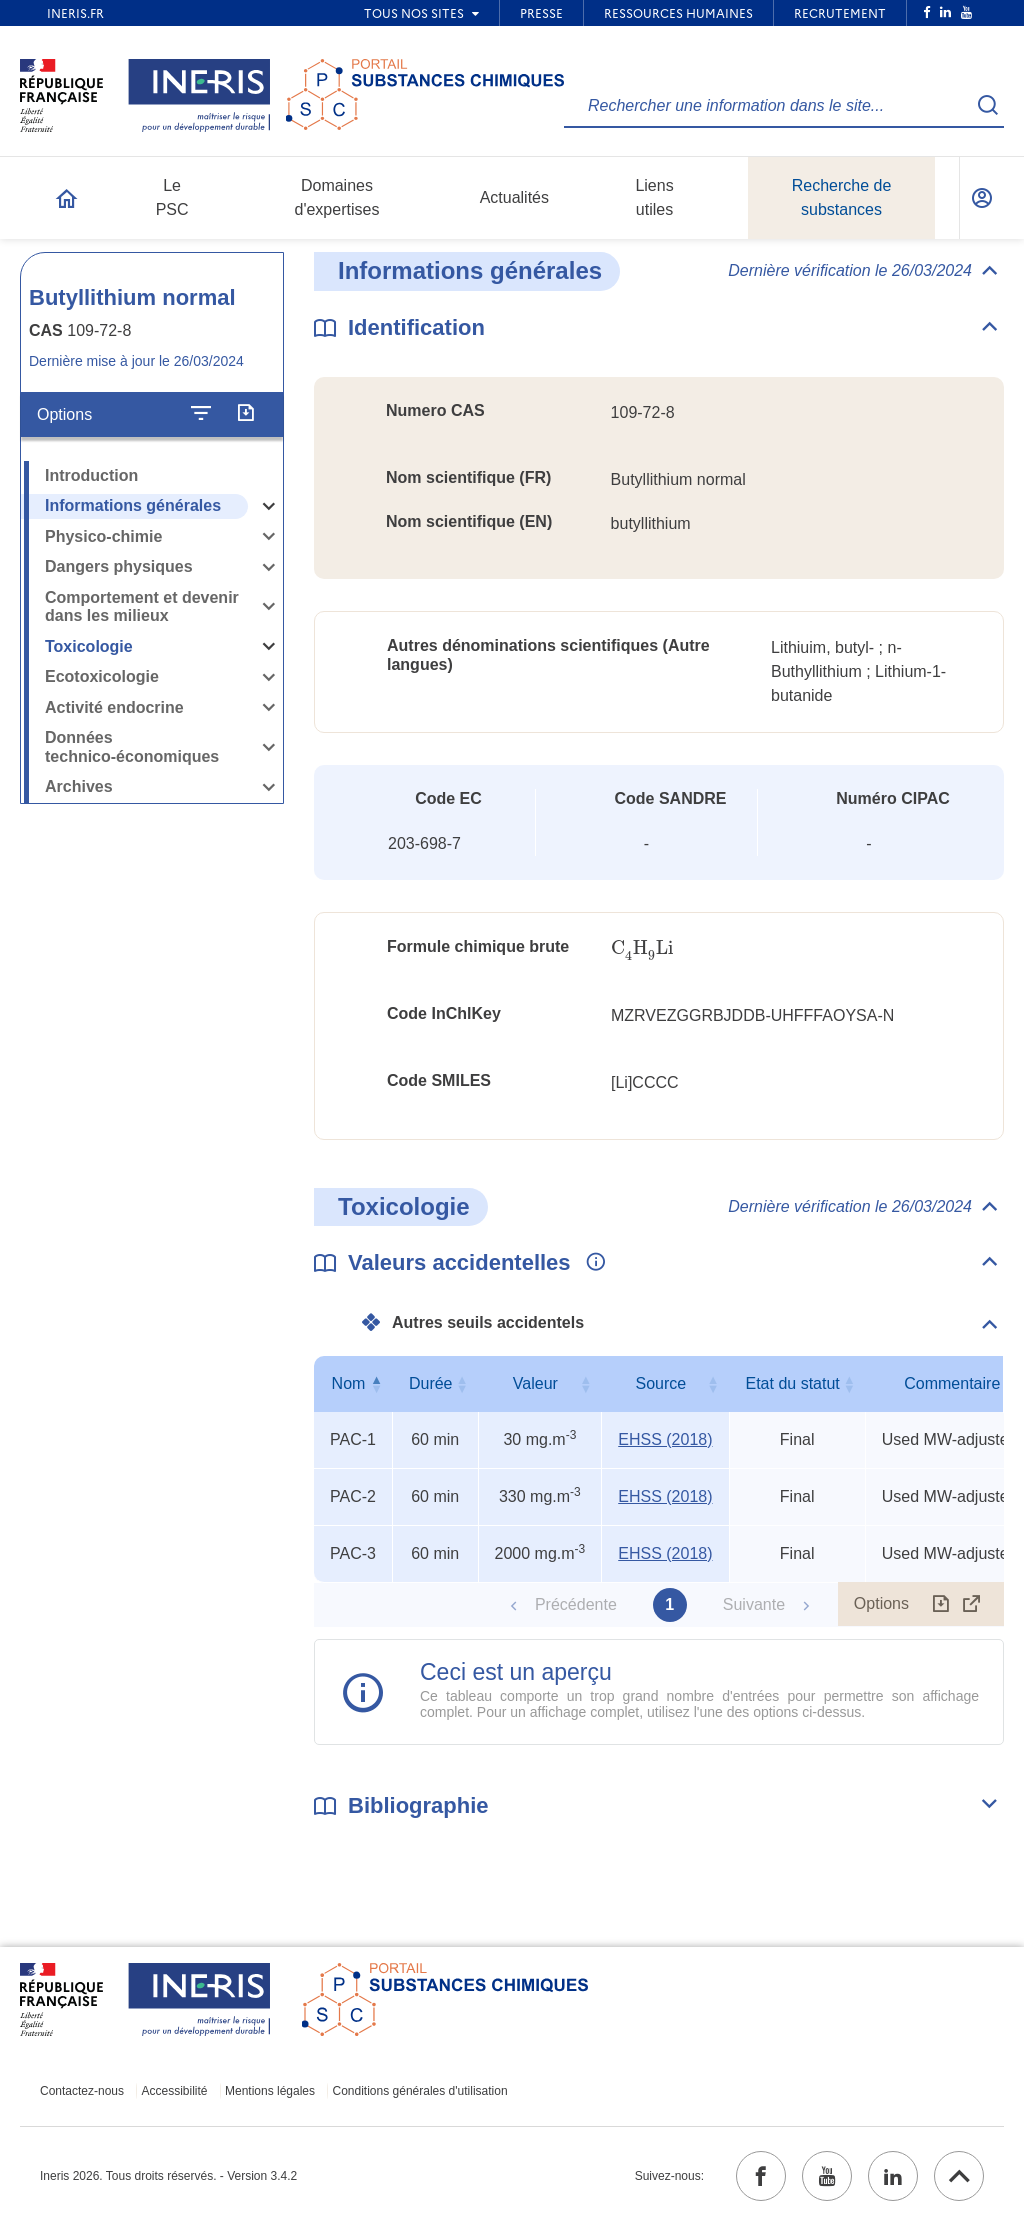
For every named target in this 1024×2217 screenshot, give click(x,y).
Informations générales (133, 505)
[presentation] (642, 948)
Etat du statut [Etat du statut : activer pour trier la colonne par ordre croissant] (792, 1383)
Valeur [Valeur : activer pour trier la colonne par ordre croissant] (535, 1383)
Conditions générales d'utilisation (420, 2091)
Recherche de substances (842, 197)
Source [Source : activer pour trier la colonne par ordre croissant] (661, 1383)
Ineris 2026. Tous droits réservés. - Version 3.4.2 (168, 2176)
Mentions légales (270, 2091)
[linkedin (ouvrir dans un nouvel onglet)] (893, 2176)
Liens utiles (654, 197)
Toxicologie (89, 646)
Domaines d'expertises (337, 197)
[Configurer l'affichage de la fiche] (201, 414)
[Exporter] (245, 414)
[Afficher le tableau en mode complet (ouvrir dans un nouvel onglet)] (972, 1604)
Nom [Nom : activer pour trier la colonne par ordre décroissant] (349, 1383)
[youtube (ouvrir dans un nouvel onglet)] (827, 2176)
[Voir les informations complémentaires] (591, 1263)
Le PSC (172, 197)
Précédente (576, 1604)
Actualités (514, 197)
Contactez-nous (82, 2091)
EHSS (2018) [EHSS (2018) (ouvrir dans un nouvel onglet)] (665, 1439)
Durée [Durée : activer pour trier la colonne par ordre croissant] (431, 1383)
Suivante (754, 1604)
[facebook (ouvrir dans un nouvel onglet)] (761, 2176)
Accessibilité (175, 2091)
